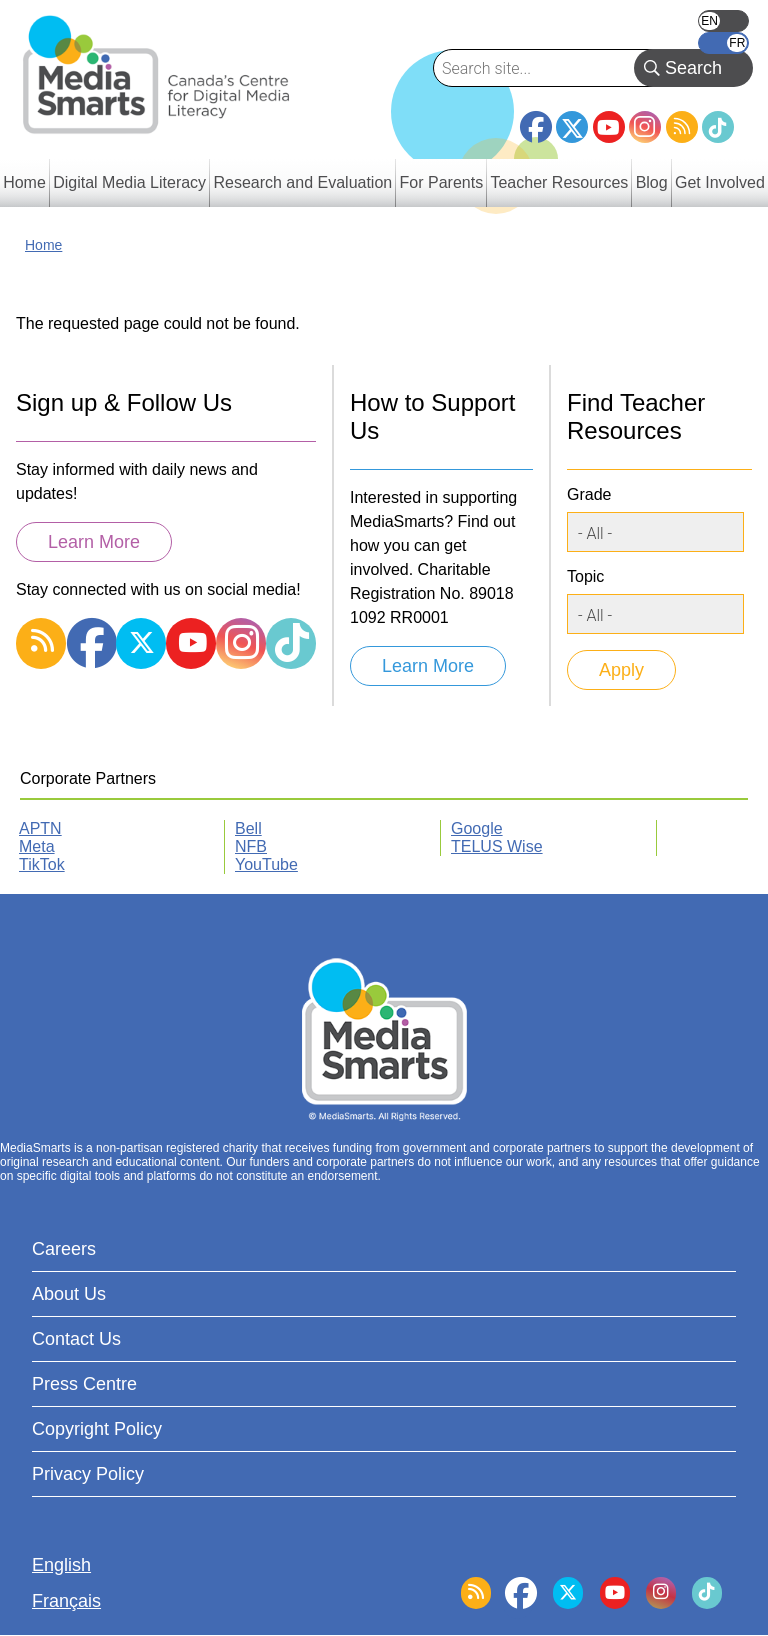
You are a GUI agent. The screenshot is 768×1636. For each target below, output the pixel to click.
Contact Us (76, 1339)
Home (43, 245)
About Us (69, 1294)
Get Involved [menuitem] (720, 182)
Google (477, 828)
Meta (37, 846)
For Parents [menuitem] (442, 182)
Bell (248, 828)
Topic (585, 576)
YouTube (609, 127)
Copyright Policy (97, 1429)
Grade (589, 494)
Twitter (572, 127)
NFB (251, 846)
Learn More (94, 542)
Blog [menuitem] (652, 182)
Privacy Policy (88, 1474)
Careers (64, 1249)
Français (723, 43)
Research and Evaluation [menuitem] (302, 182)
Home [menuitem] (24, 182)
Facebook (536, 119)
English (723, 21)
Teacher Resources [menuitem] (559, 182)
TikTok (718, 127)
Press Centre (84, 1384)
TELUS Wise (497, 846)
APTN (40, 828)
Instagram (645, 127)
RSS (682, 127)
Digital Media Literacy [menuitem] (129, 182)
